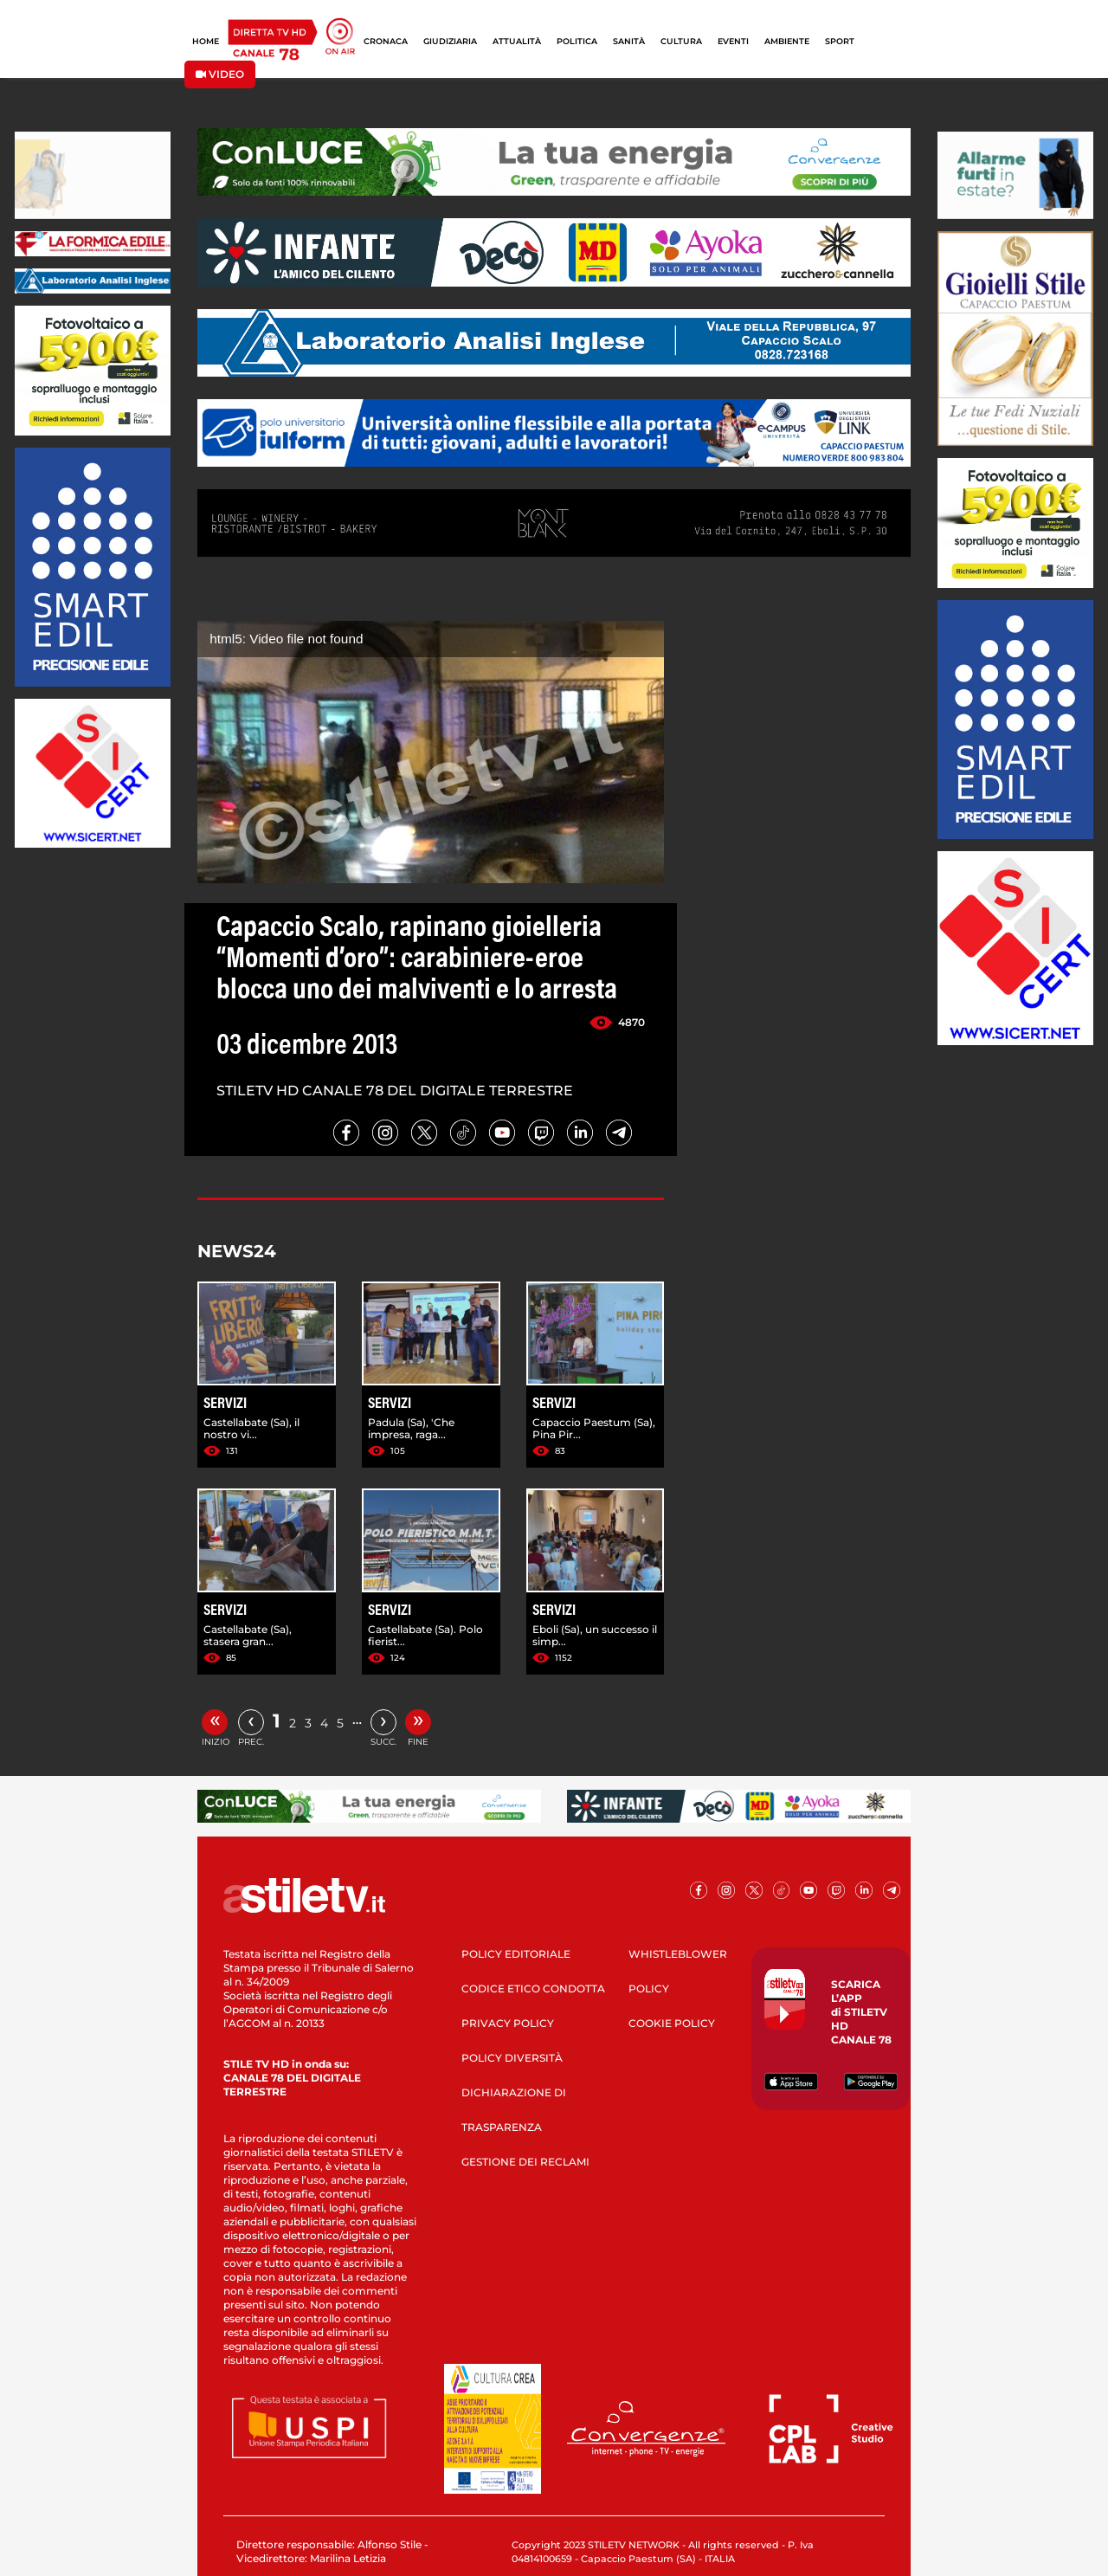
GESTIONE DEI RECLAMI (525, 2161)
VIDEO (220, 74)
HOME (205, 41)
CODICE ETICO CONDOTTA (533, 1988)
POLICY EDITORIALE (515, 1953)
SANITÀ (629, 41)
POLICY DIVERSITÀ (512, 2057)
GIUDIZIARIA (450, 41)
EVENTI (733, 41)
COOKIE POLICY (671, 2023)
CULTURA (681, 41)
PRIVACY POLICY (507, 2023)
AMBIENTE (786, 41)
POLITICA (577, 41)
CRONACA (386, 41)
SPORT (839, 41)
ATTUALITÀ (517, 41)
